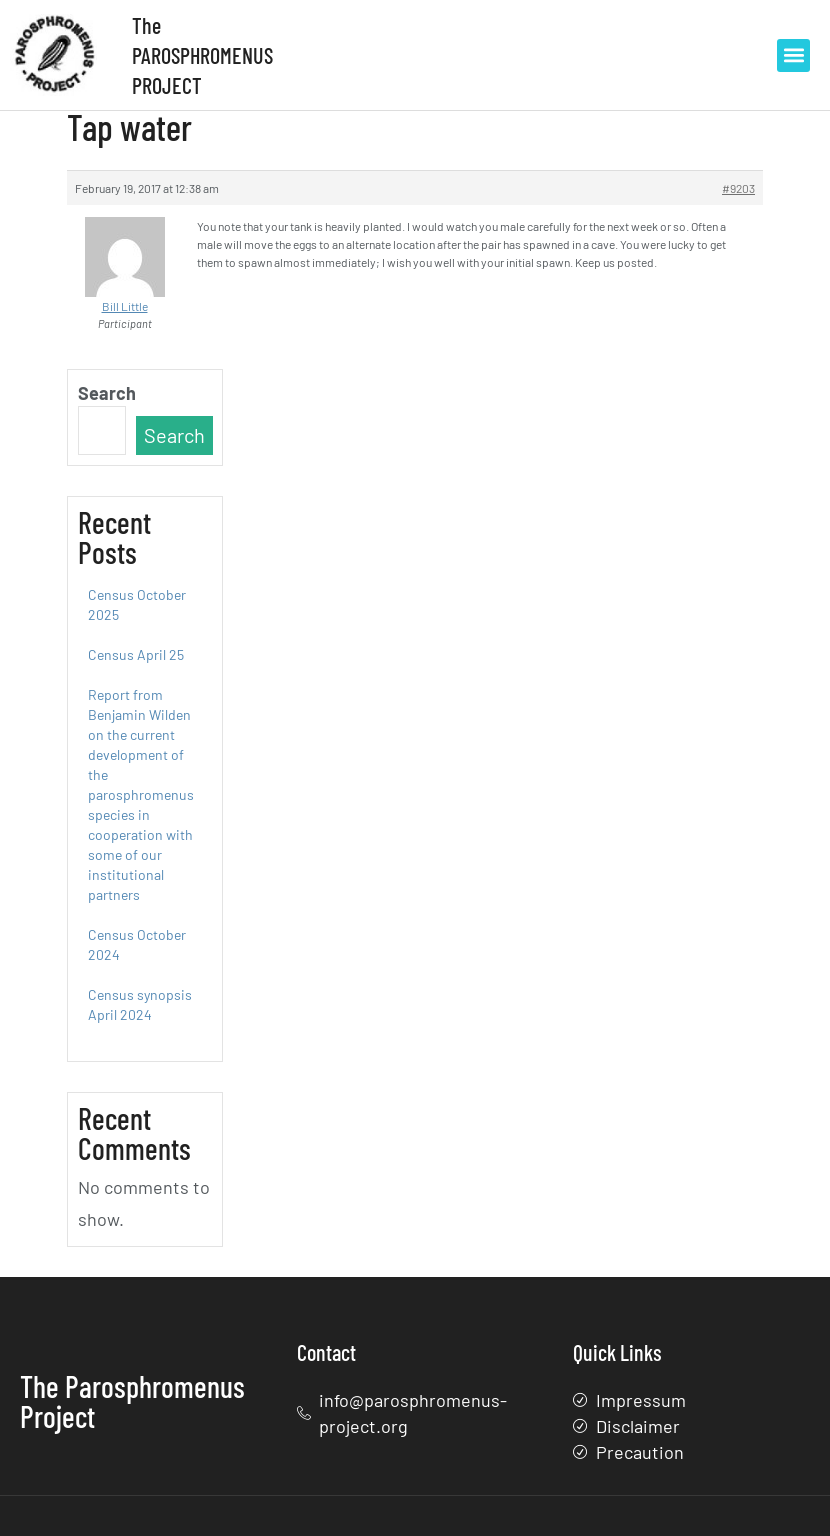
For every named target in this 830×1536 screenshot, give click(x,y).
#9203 (738, 188)
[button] (793, 55)
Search (107, 393)
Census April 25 (136, 654)
